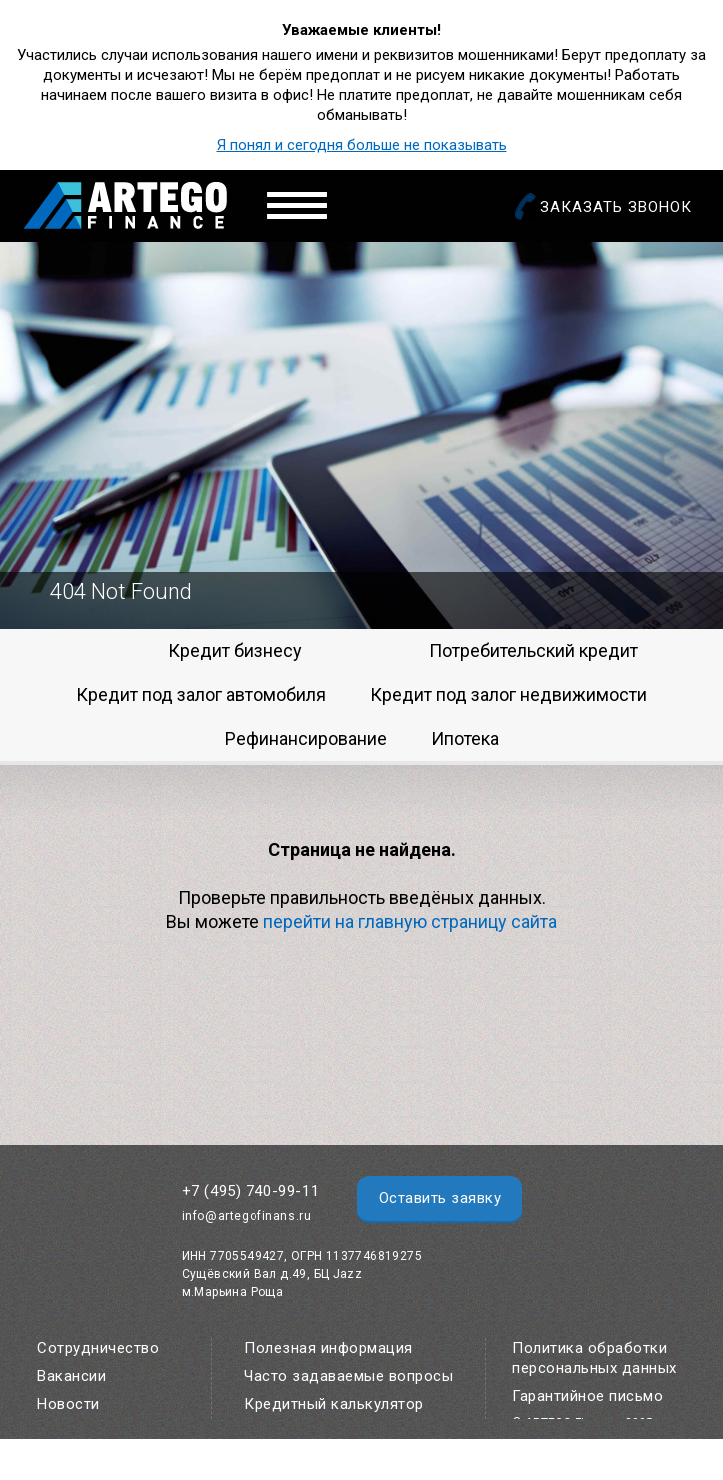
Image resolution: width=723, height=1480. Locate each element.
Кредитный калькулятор (334, 1404)
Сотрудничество (98, 1348)
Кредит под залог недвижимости (508, 694)
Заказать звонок (616, 207)
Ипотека (465, 738)
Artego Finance (125, 205)
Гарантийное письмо (587, 1396)
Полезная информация (328, 1348)
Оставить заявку (440, 1198)
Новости (68, 1404)
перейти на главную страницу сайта (410, 921)
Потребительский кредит (533, 650)
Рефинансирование (306, 738)
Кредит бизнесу (235, 650)
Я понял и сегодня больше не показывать (362, 145)
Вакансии (71, 1376)
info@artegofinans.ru (247, 1216)
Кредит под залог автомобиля (201, 694)
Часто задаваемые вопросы (348, 1376)
